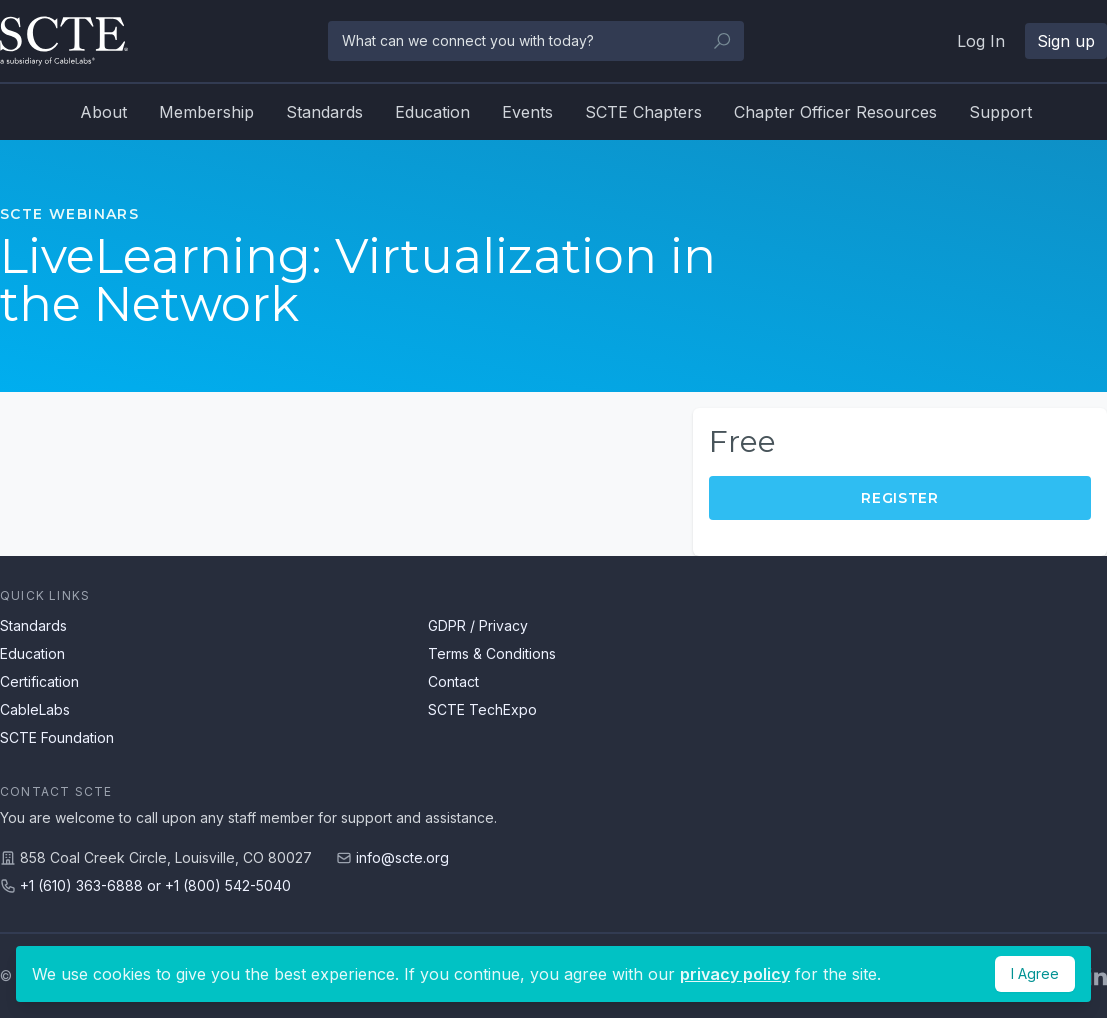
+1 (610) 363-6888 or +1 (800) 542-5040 (155, 885)
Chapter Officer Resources (835, 112)
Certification (39, 681)
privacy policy (735, 974)
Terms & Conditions (492, 653)
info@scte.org (402, 857)
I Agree (1035, 973)
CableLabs (35, 709)
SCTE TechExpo (482, 709)
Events (527, 112)
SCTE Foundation (57, 737)
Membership (206, 112)
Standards (324, 112)
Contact (453, 681)
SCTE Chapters (643, 112)
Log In (981, 41)
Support (1000, 112)
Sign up (1066, 41)
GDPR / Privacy (478, 625)
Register (900, 498)
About (103, 112)
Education (432, 112)
